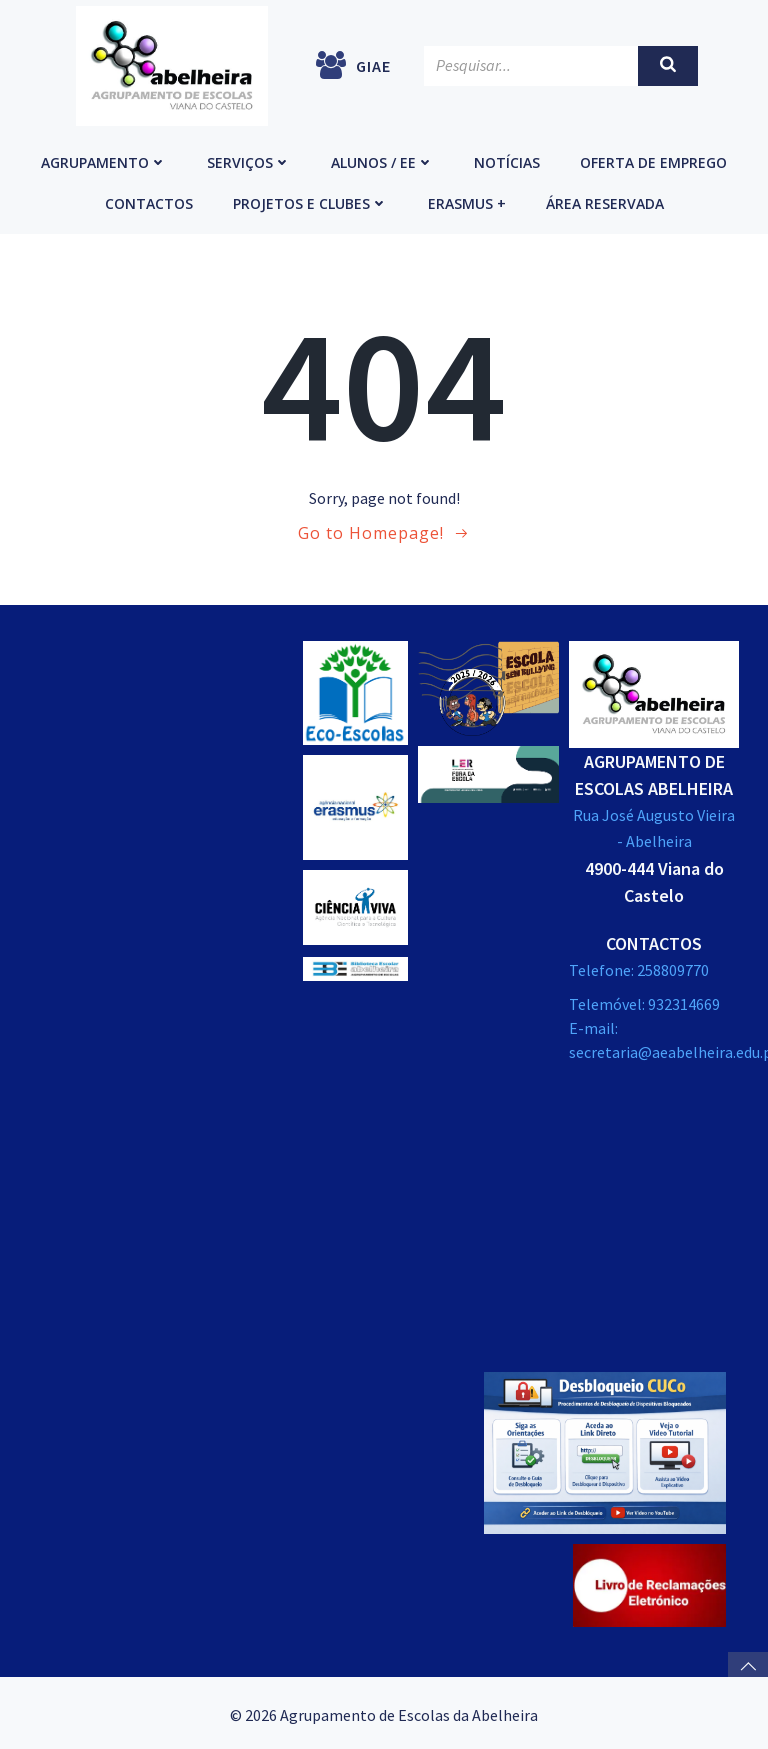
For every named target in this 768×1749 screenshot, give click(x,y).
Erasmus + (467, 201)
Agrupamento (104, 160)
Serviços (249, 160)
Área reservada (605, 201)
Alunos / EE (382, 160)
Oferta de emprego (653, 160)
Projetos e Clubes (310, 201)
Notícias (507, 160)
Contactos (149, 201)
